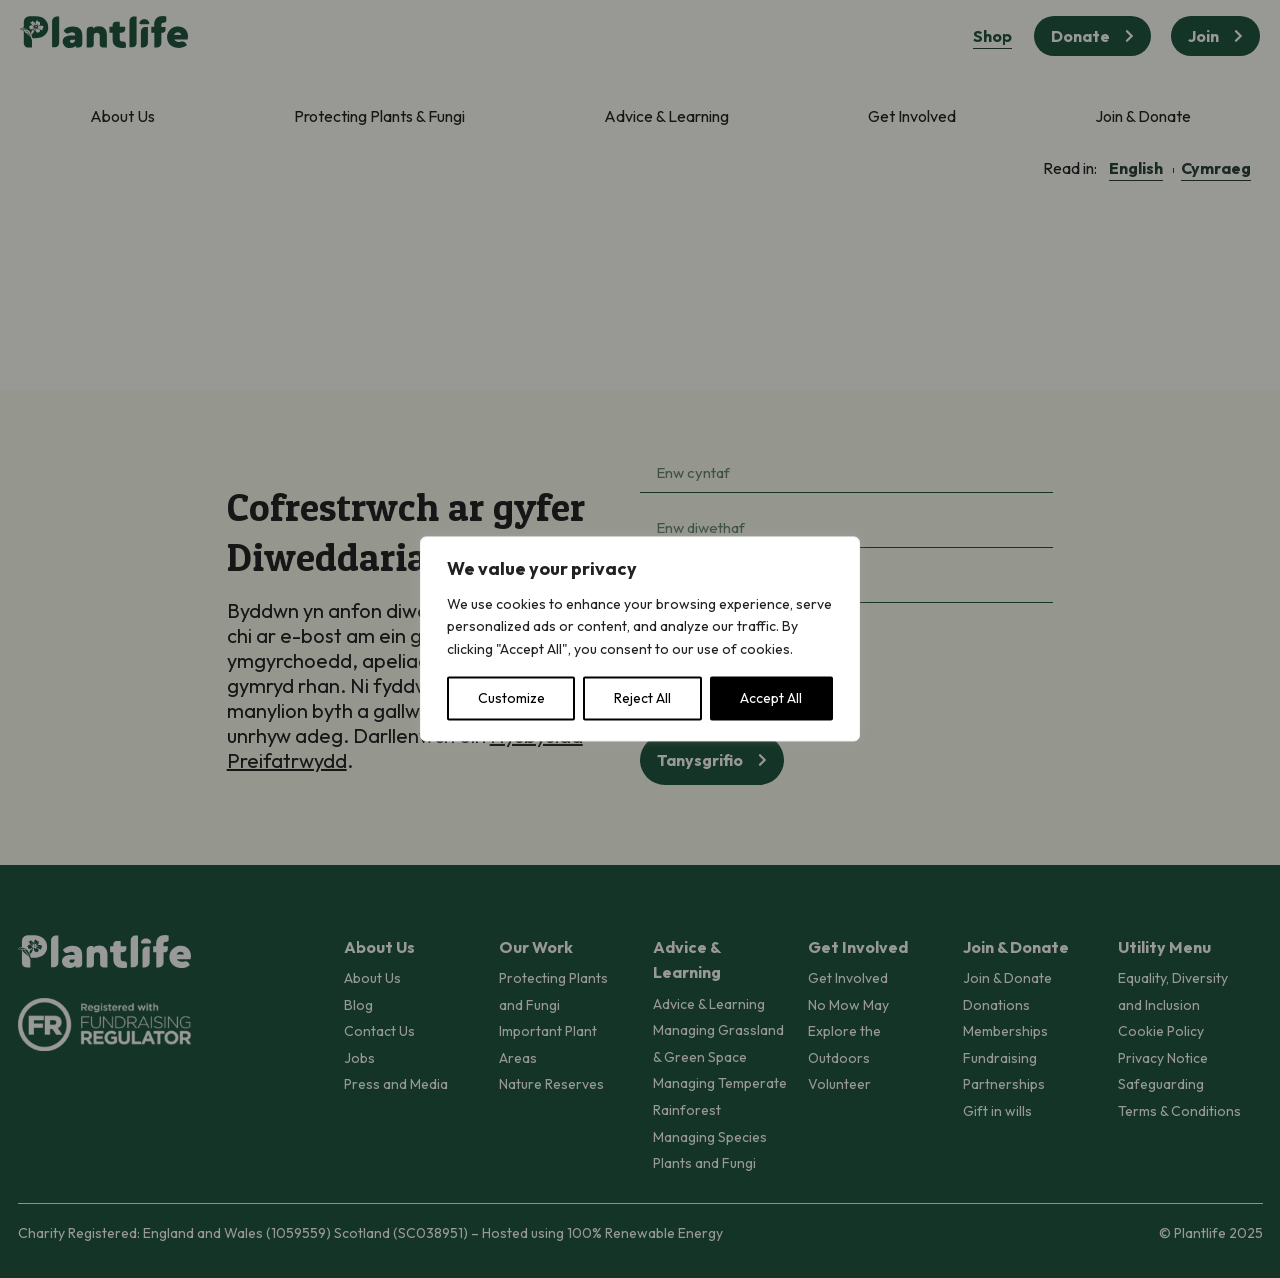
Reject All (642, 699)
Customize (511, 699)
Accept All (771, 699)
